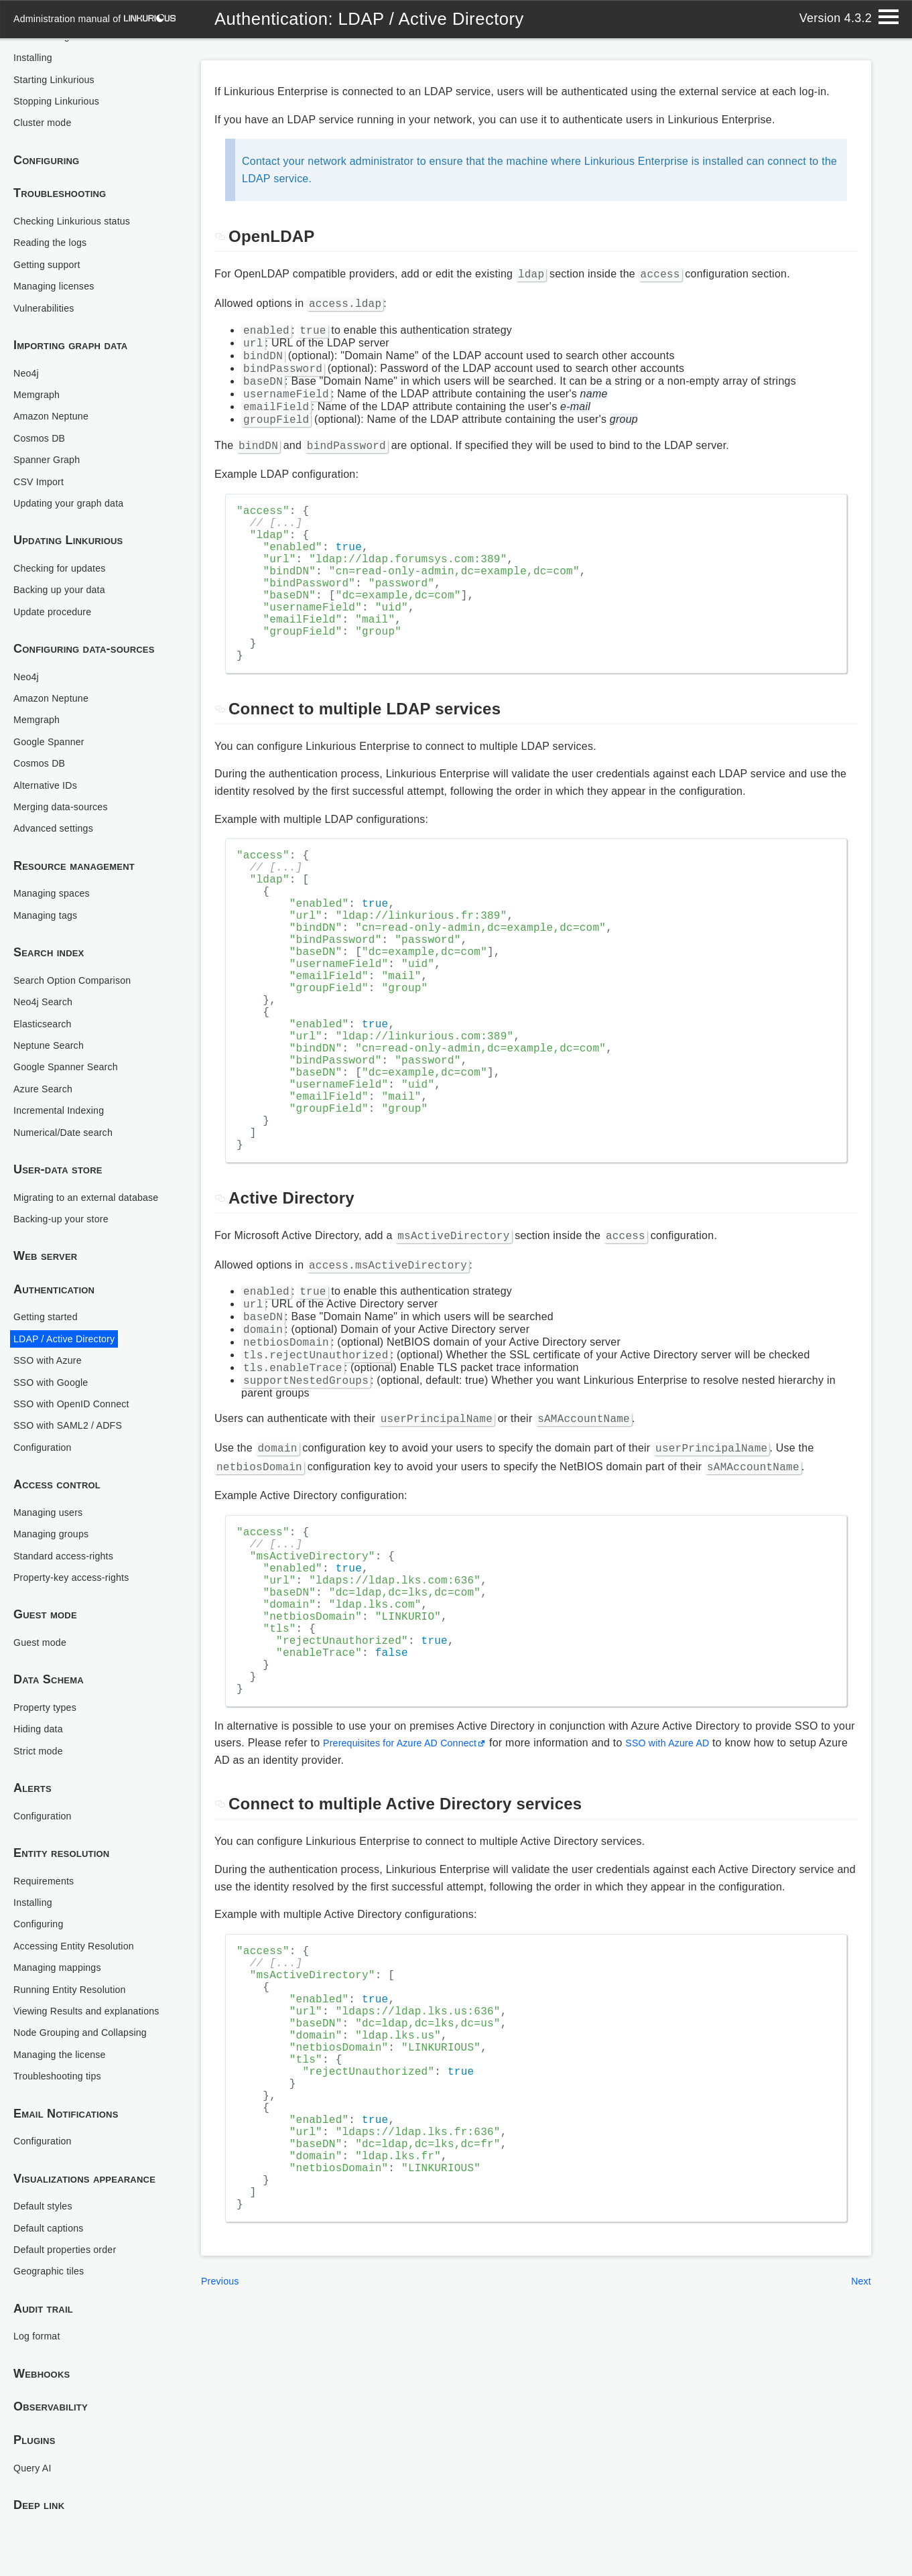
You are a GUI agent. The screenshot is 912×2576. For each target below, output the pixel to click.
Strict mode (41, 1736)
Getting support (51, 235)
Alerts (32, 1774)
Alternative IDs (49, 755)
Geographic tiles (53, 2271)
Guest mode (45, 1600)
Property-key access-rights (79, 1562)
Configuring (46, 130)
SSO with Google (55, 1367)
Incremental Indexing (64, 1080)
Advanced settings (58, 798)
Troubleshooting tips (63, 2076)
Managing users (52, 1497)
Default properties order (71, 2250)
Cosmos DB (42, 408)
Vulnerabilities (47, 278)
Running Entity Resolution (77, 1974)
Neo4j (27, 343)
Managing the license (65, 2055)
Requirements (47, 1866)
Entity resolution (61, 1839)
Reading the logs (54, 212)
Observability (50, 2407)
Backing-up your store (67, 1204)
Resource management (74, 836)
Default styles (46, 2206)
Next (859, 2501)
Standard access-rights (70, 1541)
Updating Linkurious (68, 510)
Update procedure (57, 582)
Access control (57, 1470)
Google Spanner (53, 712)
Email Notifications (66, 2113)
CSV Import (41, 452)
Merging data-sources (67, 777)
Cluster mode (46, 93)
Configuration (46, 1432)
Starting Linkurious (59, 50)
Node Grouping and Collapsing (89, 2033)
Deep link (39, 2505)
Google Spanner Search (72, 1037)
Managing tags (49, 885)
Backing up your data (65, 560)
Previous (222, 2501)
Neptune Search (53, 1015)
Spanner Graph (51, 430)
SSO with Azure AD (694, 1903)
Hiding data (41, 1714)
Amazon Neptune (56, 386)
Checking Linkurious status (79, 191)
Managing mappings (63, 1953)
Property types (49, 1692)
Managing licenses (59, 256)
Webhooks (41, 2374)
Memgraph (39, 365)
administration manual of (101, 18)
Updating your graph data (75, 473)
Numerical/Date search (69, 1102)
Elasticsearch (46, 994)
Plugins (34, 2440)
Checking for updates (65, 538)
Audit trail (43, 2309)
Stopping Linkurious (62, 71)
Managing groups (56, 1519)
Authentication (54, 1274)
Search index (48, 922)
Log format (39, 2336)
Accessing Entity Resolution (81, 1931)
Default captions (53, 2228)
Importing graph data (70, 315)
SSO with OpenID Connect (79, 1389)
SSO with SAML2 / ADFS (75, 1411)
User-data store (58, 1140)
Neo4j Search (46, 972)
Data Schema (48, 1665)
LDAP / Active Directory (71, 1324)
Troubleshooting (60, 163)
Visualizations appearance (84, 2178)
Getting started (49, 1302)
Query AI (34, 2467)
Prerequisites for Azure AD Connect (410, 1903)
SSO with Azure (51, 1346)
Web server (45, 1241)
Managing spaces (56, 863)
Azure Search (46, 1059)
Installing (35, 1887)
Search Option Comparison (80, 950)
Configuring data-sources (84, 619)
